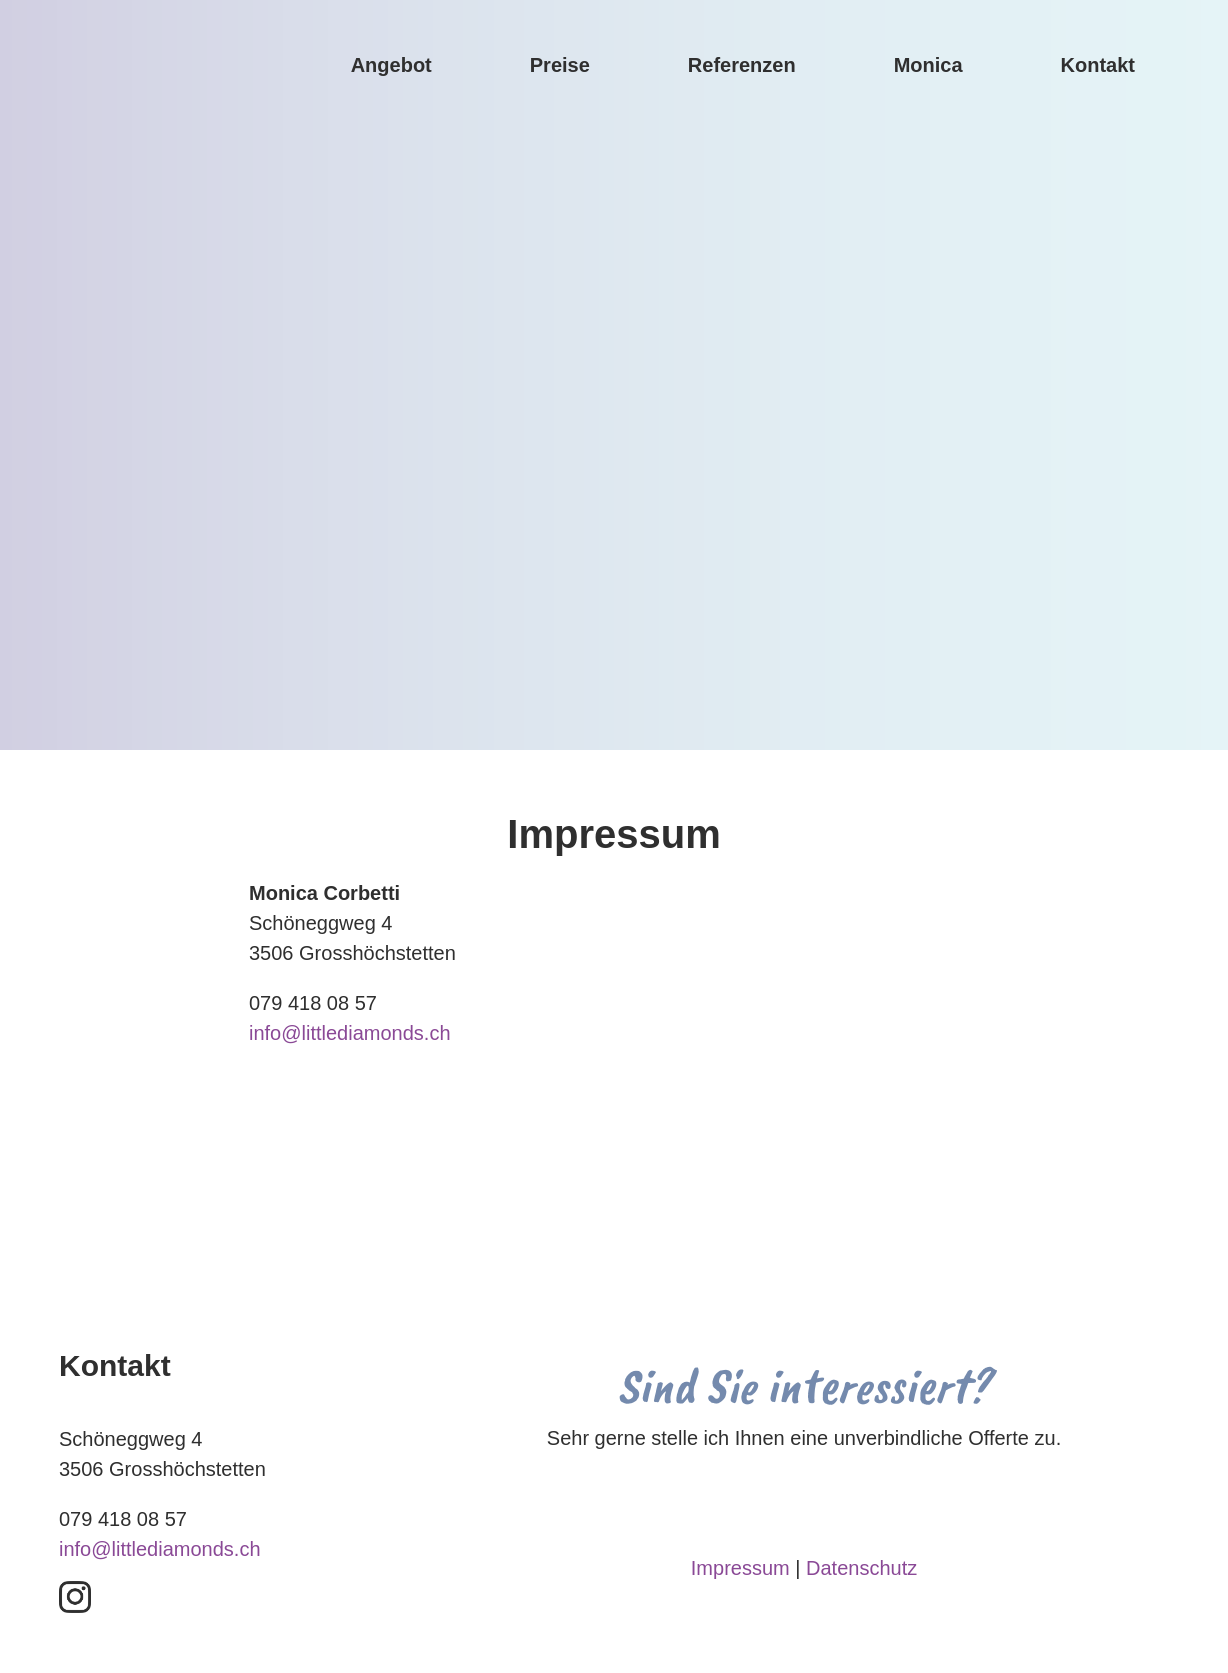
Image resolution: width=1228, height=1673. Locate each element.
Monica (928, 65)
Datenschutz (861, 1568)
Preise (560, 65)
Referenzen (742, 65)
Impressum (740, 1568)
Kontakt (1098, 65)
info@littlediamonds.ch (350, 1033)
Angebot (391, 65)
